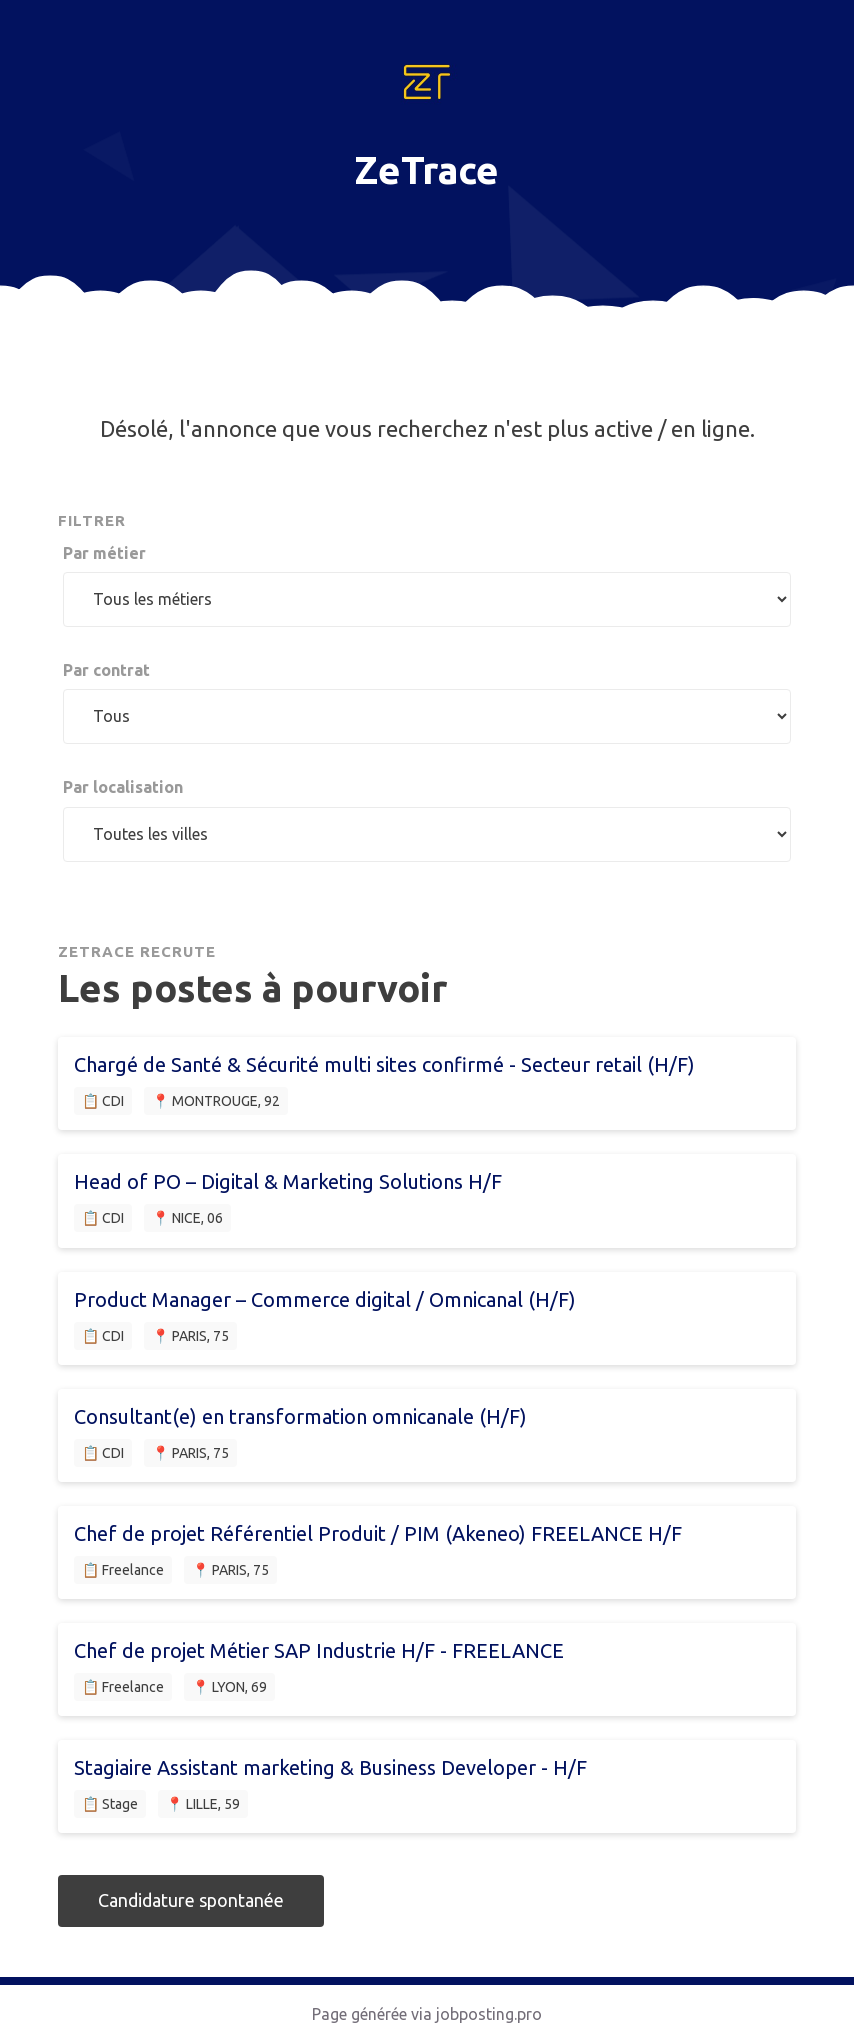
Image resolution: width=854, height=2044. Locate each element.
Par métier (104, 553)
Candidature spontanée (191, 1900)
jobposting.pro (489, 2014)
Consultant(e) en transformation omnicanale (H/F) (300, 1416)
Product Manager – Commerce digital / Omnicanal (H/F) (325, 1299)
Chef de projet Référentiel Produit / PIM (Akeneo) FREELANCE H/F (378, 1533)
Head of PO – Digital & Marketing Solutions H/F (288, 1181)
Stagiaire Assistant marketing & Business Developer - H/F (330, 1767)
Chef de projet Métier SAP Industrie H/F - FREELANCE (319, 1650)
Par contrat (106, 670)
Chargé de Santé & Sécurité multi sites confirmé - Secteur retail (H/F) (384, 1064)
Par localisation (123, 787)
